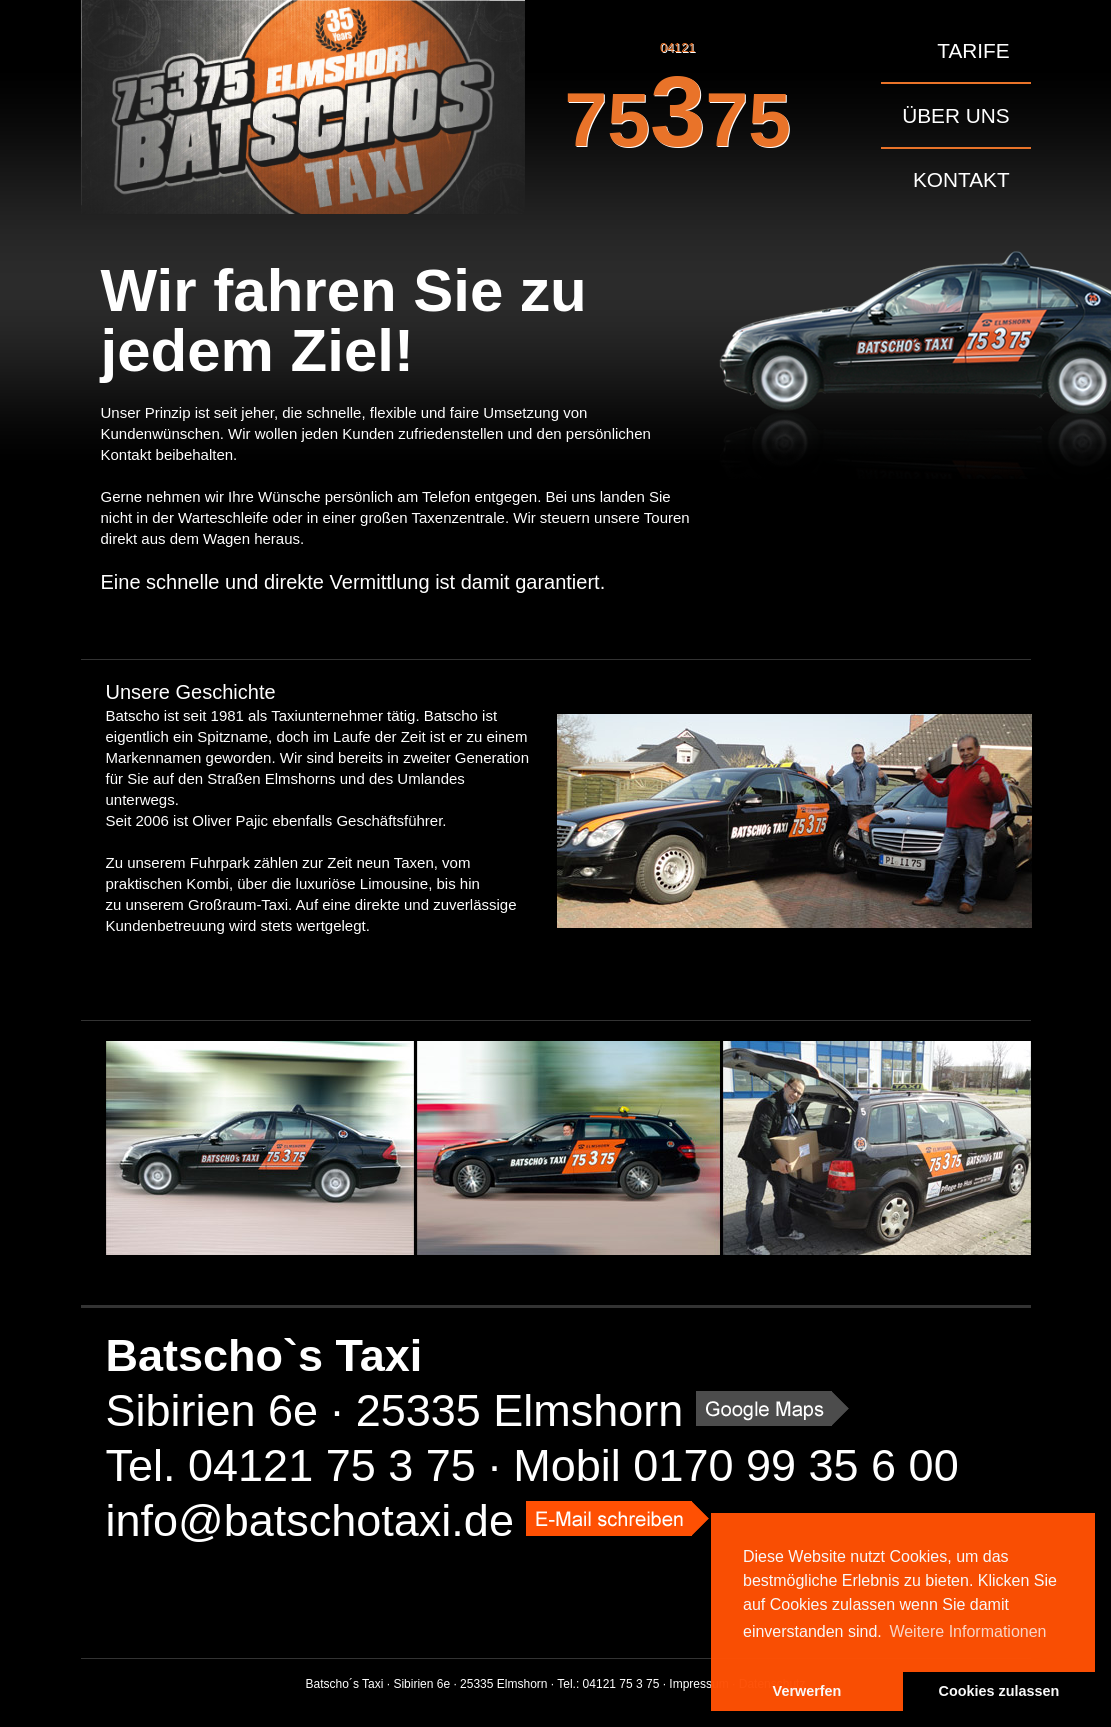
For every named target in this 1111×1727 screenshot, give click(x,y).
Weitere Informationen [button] (967, 1631)
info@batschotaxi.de (310, 1520)
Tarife (973, 50)
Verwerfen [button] (807, 1691)
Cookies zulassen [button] (999, 1691)
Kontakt (961, 179)
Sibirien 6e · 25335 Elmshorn (395, 1410)
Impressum (698, 1684)
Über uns (955, 115)
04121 (678, 103)
